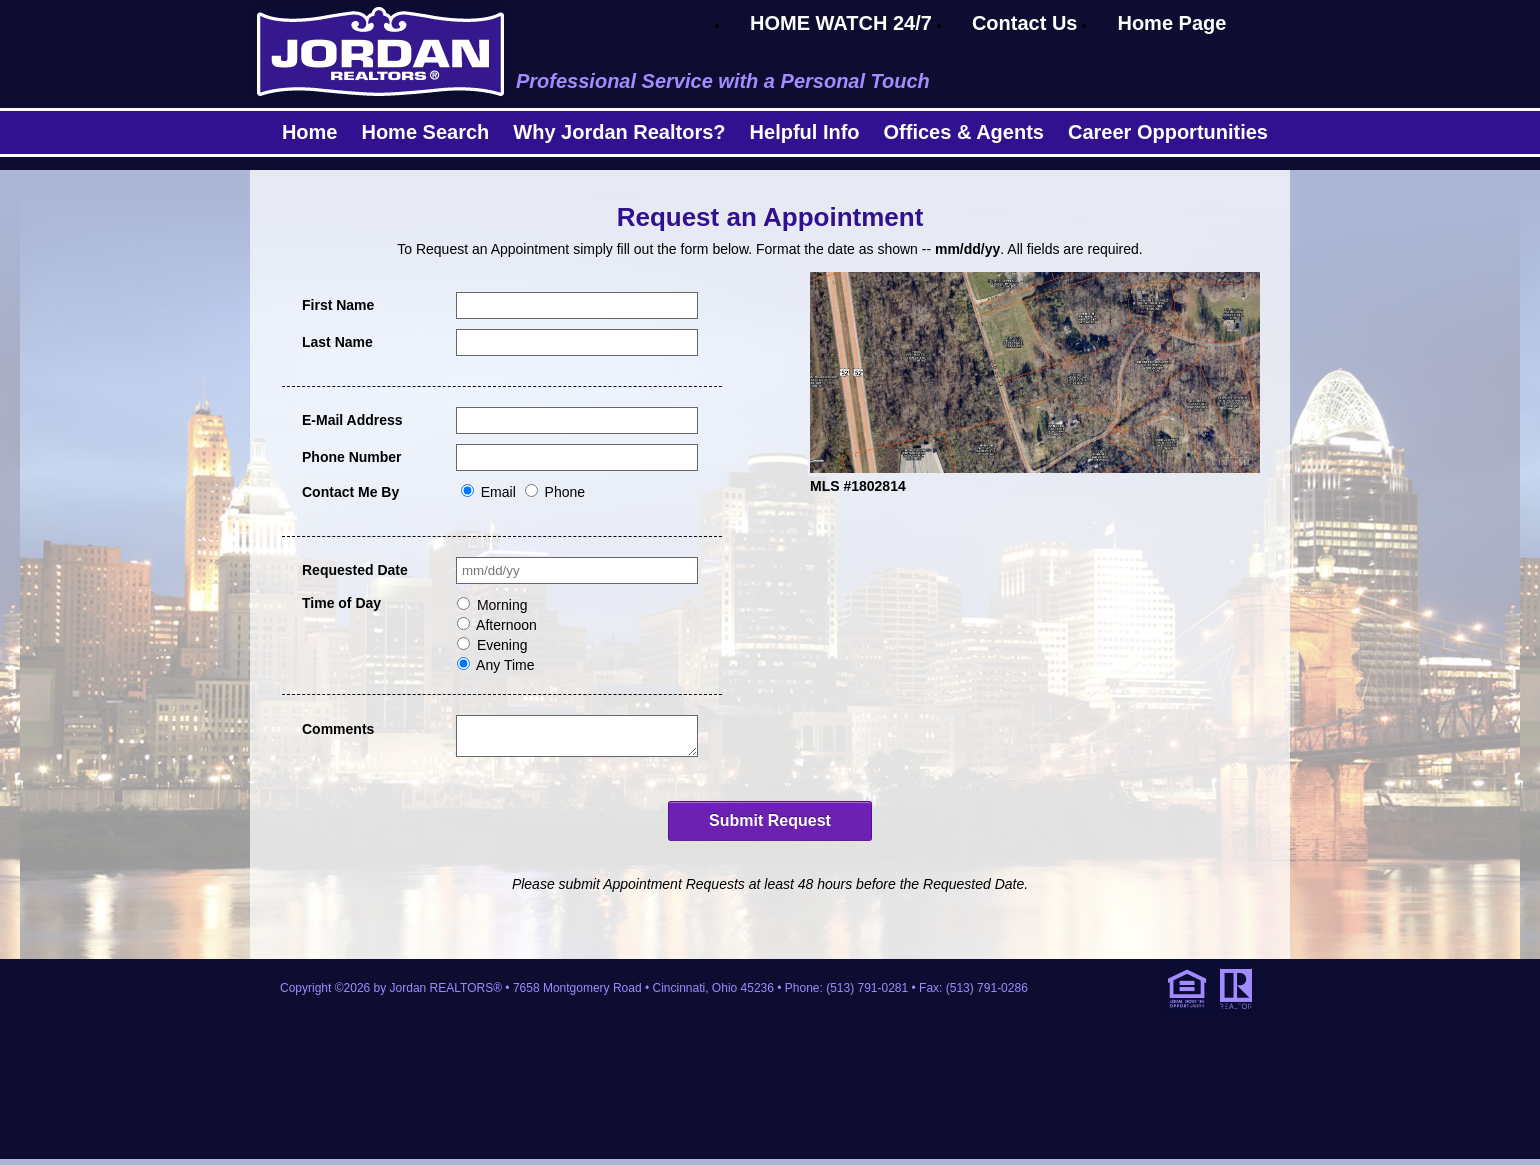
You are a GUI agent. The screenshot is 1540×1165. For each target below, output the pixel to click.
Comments (338, 729)
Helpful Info (805, 132)
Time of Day (341, 603)
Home (310, 132)
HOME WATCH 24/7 (841, 23)
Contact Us (1025, 23)
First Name (338, 305)
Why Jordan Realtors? (619, 132)
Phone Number (352, 457)
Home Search (425, 132)
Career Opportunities (1168, 132)
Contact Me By (350, 492)
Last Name (337, 342)
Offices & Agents (964, 132)
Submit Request (770, 826)
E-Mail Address (352, 420)
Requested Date (355, 570)
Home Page (1171, 23)
